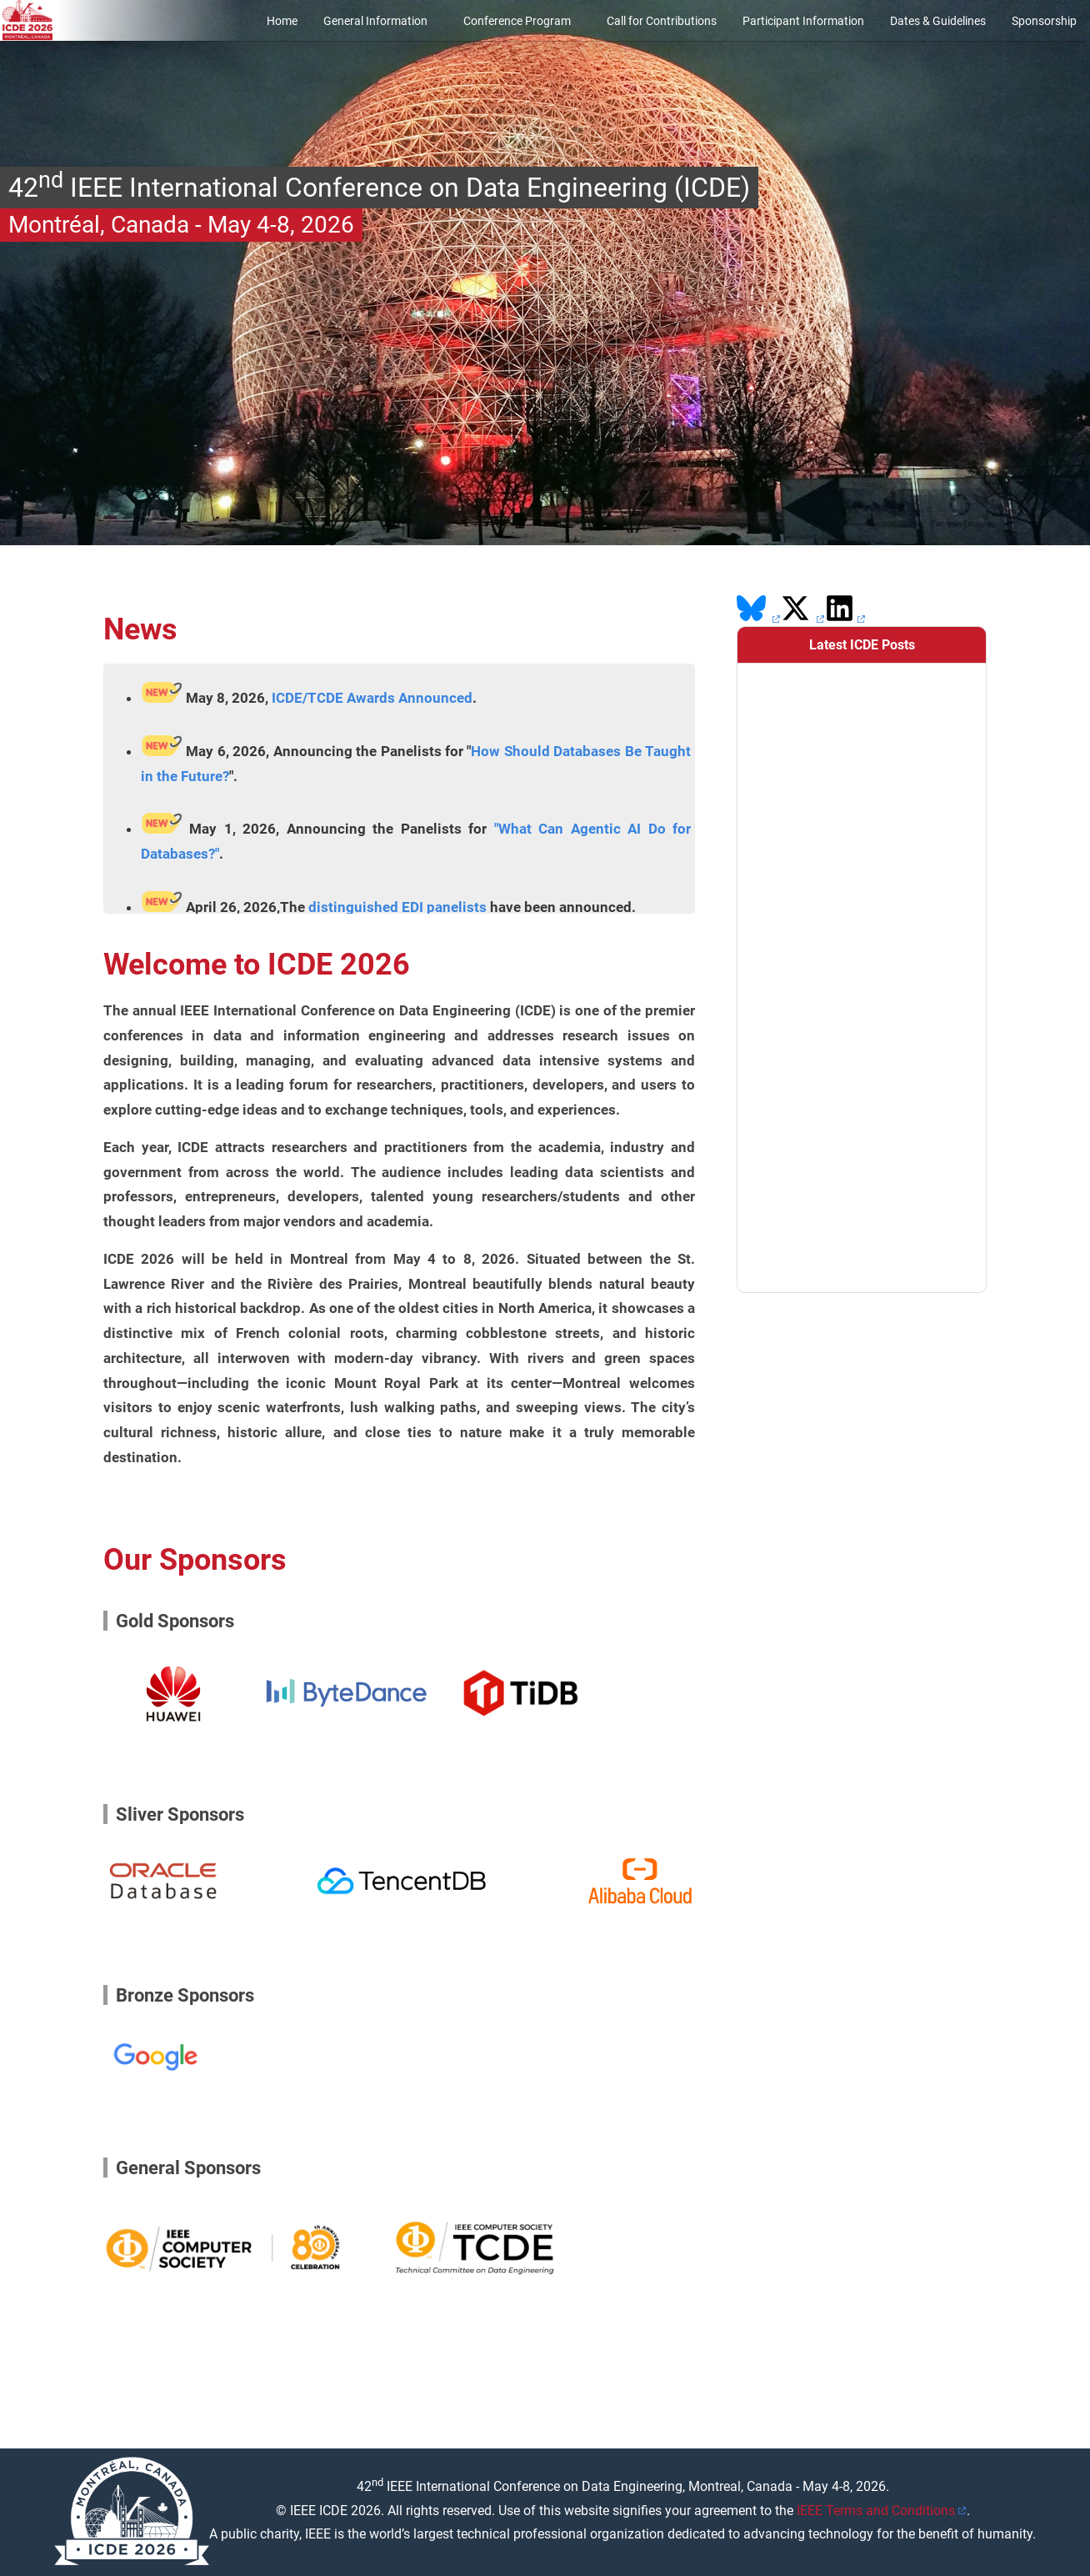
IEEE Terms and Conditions (876, 2510)
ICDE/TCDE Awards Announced (372, 697)
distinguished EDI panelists (397, 907)
